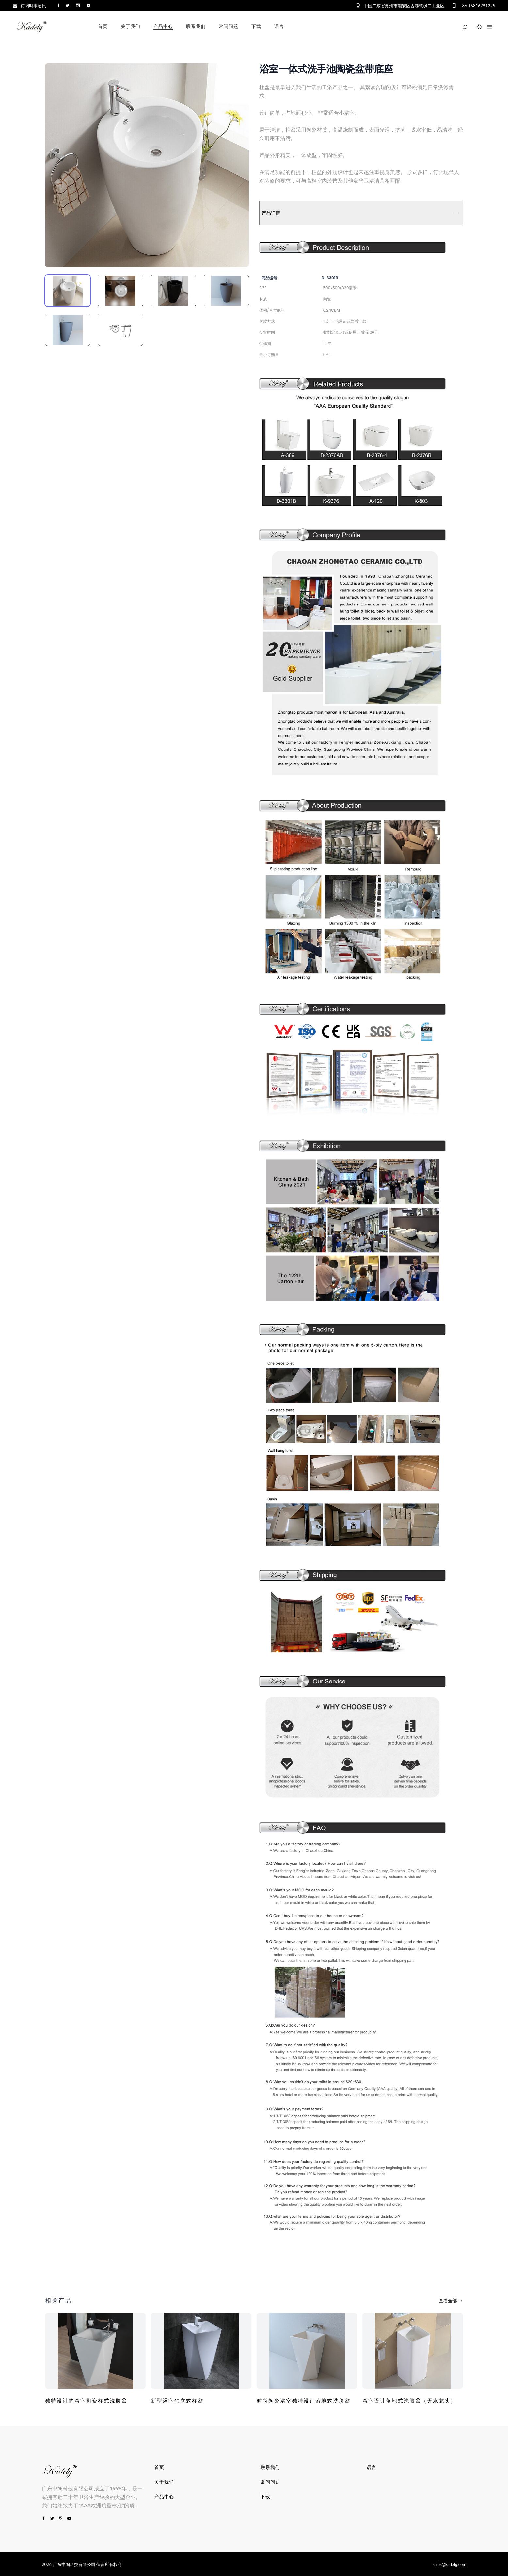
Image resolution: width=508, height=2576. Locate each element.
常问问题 (270, 2482)
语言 (371, 2467)
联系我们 (270, 2467)
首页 (159, 2467)
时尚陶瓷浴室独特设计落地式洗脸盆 (304, 2401)
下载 (265, 2496)
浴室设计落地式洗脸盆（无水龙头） (409, 2401)
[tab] (67, 290)
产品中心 (164, 2496)
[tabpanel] (147, 165)
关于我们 (164, 2482)
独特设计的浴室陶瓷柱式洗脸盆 (86, 2401)
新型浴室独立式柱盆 (177, 2401)
